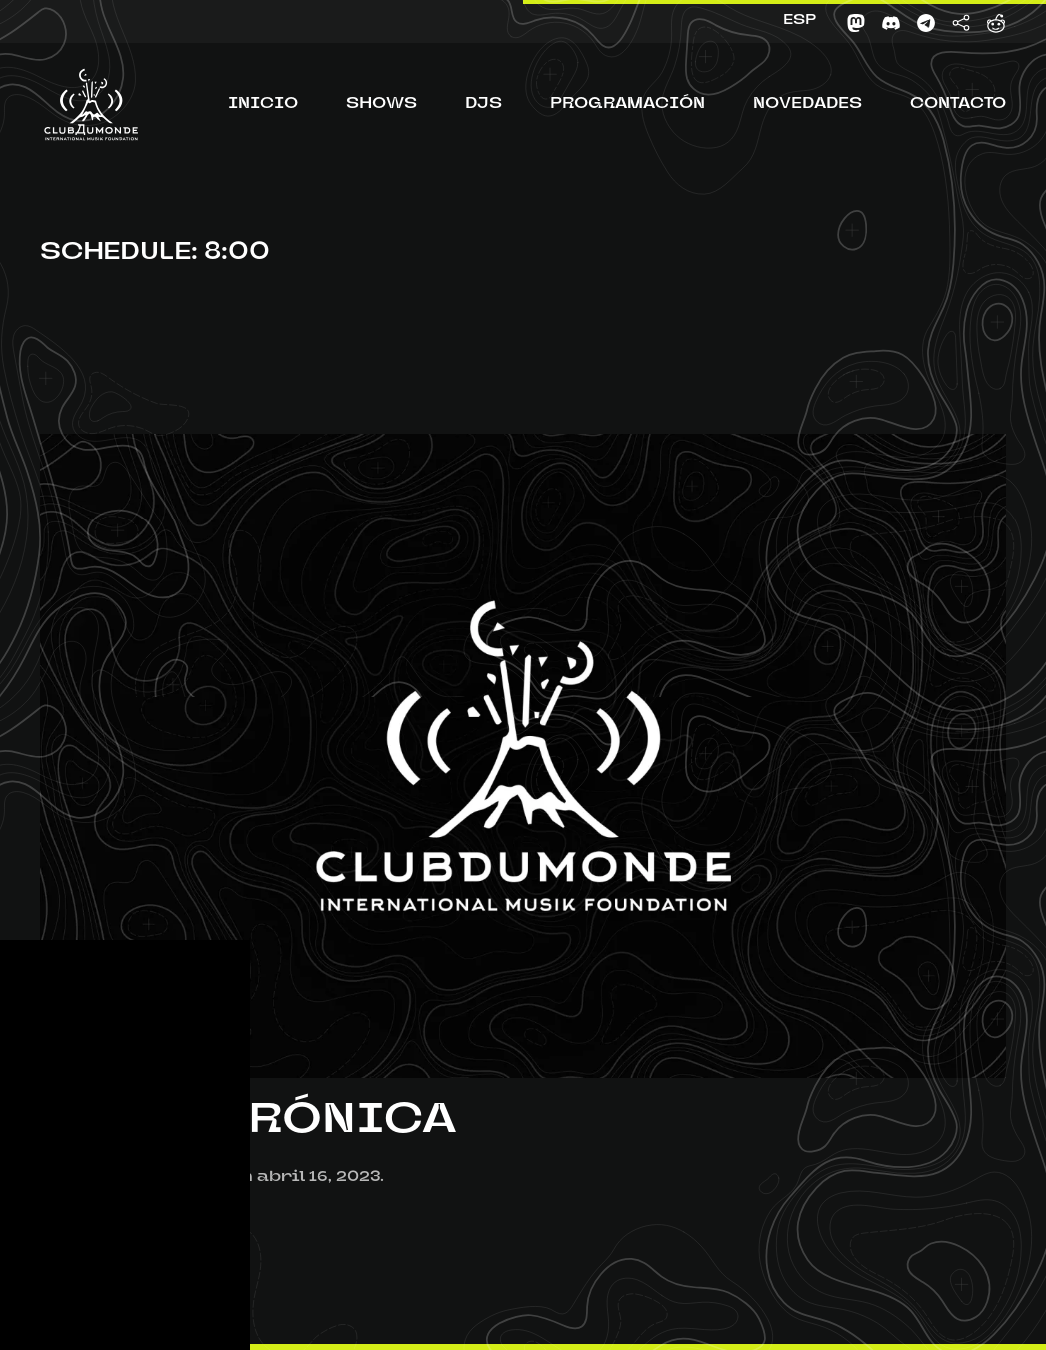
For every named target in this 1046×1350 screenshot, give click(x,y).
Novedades (807, 104)
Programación (627, 104)
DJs (483, 104)
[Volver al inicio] (91, 105)
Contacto (958, 104)
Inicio (263, 104)
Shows (381, 104)
